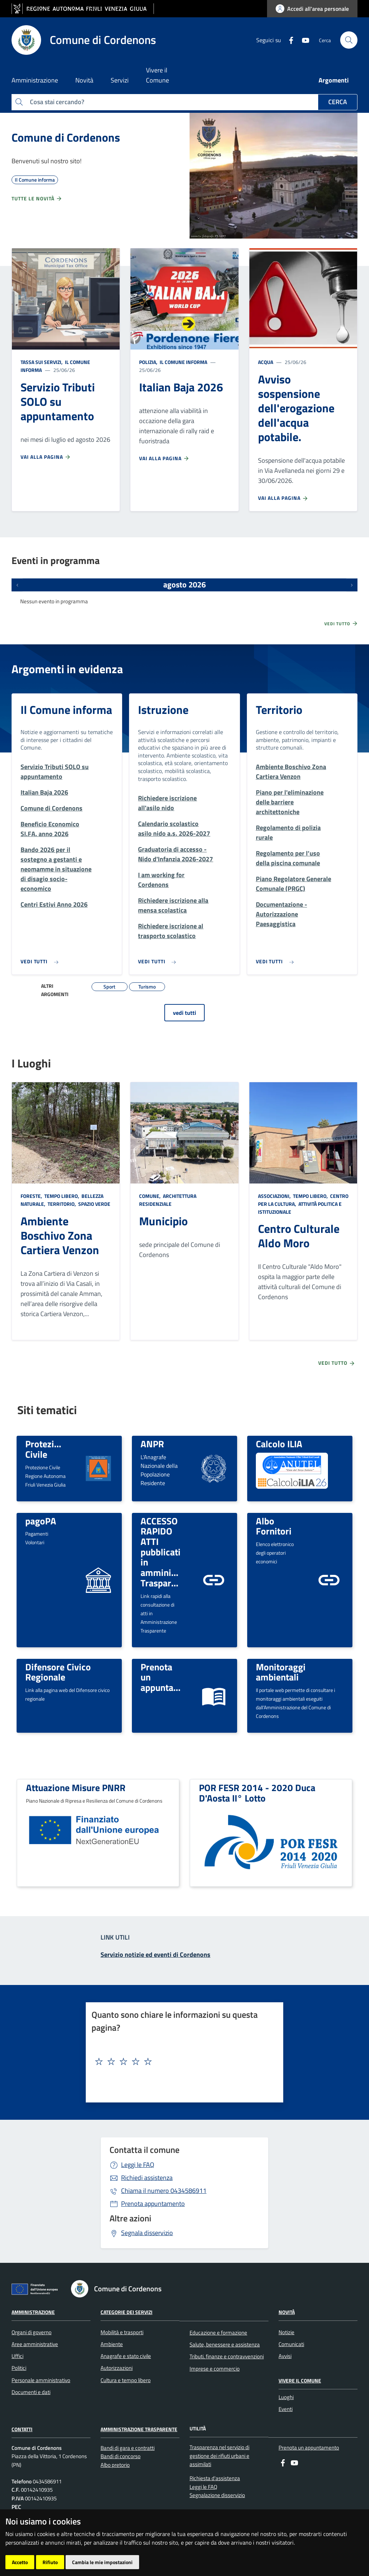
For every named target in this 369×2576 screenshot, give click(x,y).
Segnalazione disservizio (217, 2495)
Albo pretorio (115, 2465)
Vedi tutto (341, 623)
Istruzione (163, 709)
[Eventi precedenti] (17, 584)
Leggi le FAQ (137, 2164)
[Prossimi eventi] (351, 584)
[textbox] (181, 2061)
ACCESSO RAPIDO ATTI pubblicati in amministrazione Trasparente (175, 1552)
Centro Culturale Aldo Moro (298, 1236)
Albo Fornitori (274, 1526)
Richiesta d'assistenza (215, 2478)
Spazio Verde (93, 1204)
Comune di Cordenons (66, 137)
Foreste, (32, 1196)
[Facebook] (288, 39)
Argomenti (334, 80)
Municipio (163, 1221)
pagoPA (40, 1521)
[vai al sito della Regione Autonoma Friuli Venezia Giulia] (83, 8)
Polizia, (149, 362)
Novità (287, 2312)
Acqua (265, 362)
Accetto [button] (20, 2562)
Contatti (22, 2429)
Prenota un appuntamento (309, 2447)
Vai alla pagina (46, 457)
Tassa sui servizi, (42, 362)
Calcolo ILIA (279, 1443)
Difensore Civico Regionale (58, 1672)
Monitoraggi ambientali (281, 1672)
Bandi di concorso (121, 2456)
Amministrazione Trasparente (139, 2429)
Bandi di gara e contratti (128, 2448)
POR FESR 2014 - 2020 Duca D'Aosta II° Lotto (257, 1792)
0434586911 (163, 2190)
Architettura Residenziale (167, 1200)
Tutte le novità (37, 199)
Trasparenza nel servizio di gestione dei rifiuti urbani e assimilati (219, 2455)
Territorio (279, 709)
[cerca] (348, 40)
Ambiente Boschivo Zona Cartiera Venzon (60, 1235)
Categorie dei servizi (126, 2312)
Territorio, (61, 1204)
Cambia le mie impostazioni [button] (102, 2562)
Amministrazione (33, 2312)
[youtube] (302, 39)
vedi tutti (184, 1012)
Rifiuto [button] (50, 2562)
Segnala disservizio (147, 2233)
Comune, (150, 1196)
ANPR (152, 1443)
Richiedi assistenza (147, 2177)
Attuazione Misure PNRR (75, 1787)
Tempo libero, (61, 1196)
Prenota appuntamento (153, 2203)
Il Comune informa (183, 362)
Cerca (337, 102)
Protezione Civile (47, 1448)
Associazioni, (275, 1196)
